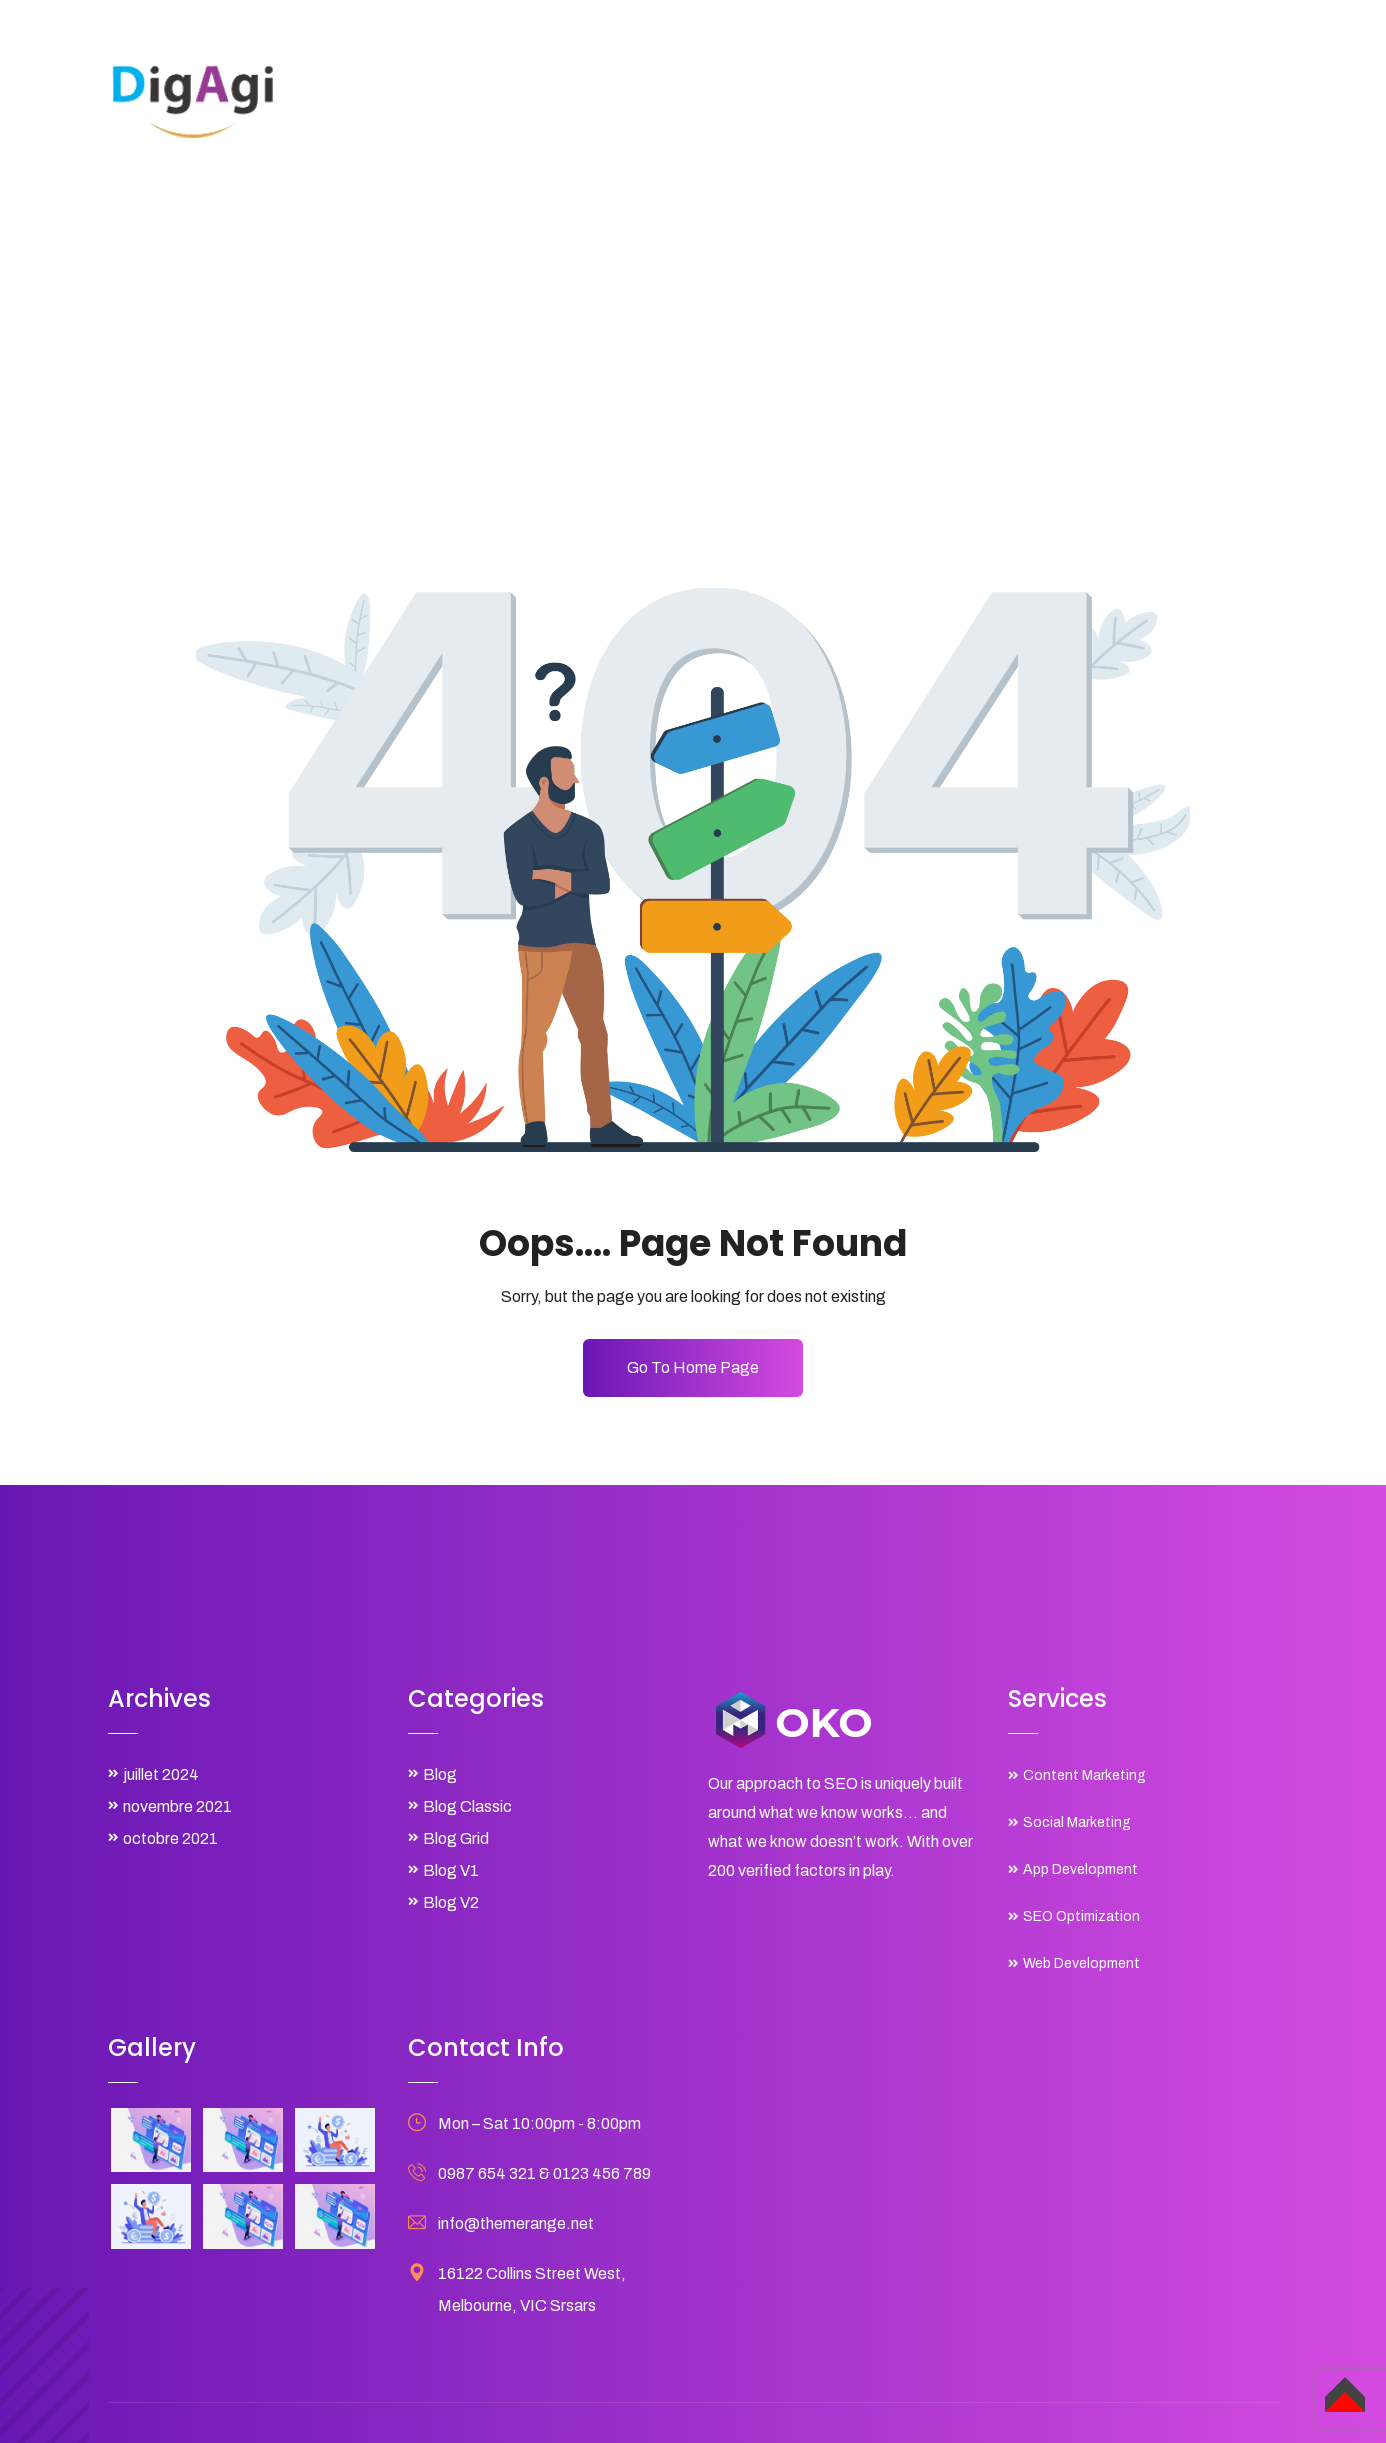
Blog (1066, 98)
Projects (914, 98)
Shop (997, 98)
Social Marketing (1077, 1822)
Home (631, 98)
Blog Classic (467, 1806)
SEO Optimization (1081, 1916)
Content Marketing (1084, 1775)
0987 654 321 (487, 2173)
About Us (719, 98)
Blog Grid (456, 1838)
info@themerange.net (516, 2223)
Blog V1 (451, 1870)
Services (817, 98)
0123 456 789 (602, 2173)
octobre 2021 (170, 1838)
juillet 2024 (161, 1774)
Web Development (1081, 1963)
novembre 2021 (177, 1806)
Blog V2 (451, 1902)
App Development (1080, 1869)
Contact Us (1158, 98)
